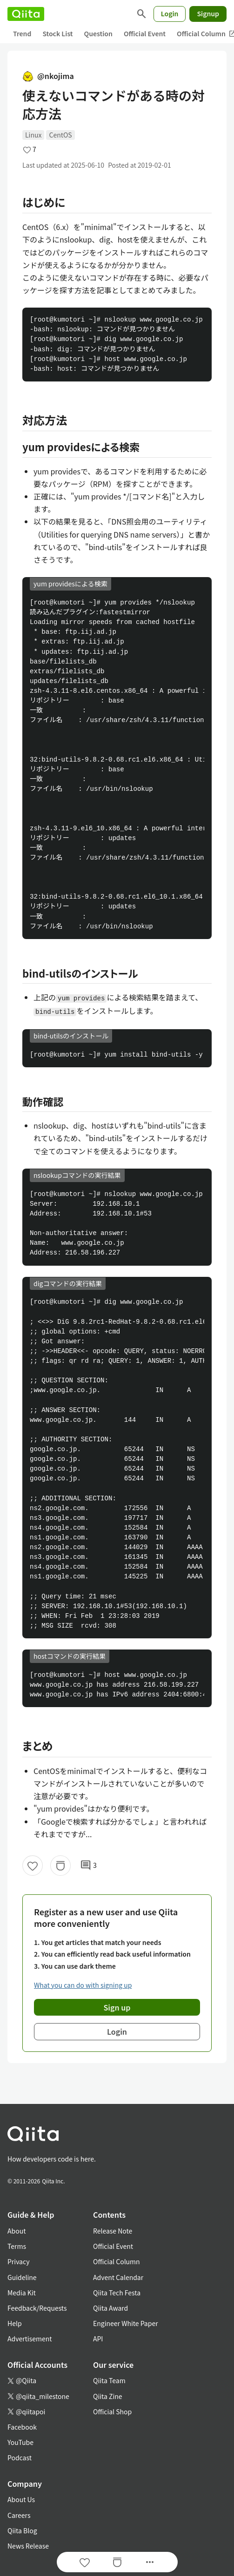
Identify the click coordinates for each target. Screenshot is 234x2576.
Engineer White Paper (125, 2323)
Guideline (22, 2277)
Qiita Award (110, 2308)
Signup (208, 13)
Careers (18, 2515)
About (16, 2230)
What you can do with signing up (83, 1985)
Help (14, 2323)
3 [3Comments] (88, 1865)
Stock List (57, 33)
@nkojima (48, 75)
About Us (21, 2499)
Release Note (112, 2230)
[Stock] (60, 1865)
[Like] (32, 1865)
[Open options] (150, 2562)
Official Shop (112, 2411)
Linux (33, 134)
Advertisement (29, 2338)
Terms (16, 2246)
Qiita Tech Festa (116, 2292)
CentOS (60, 134)
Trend (22, 33)
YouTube (20, 2442)
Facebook (22, 2426)
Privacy (18, 2261)
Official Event (145, 33)
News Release (28, 2545)
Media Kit (21, 2292)
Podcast (19, 2457)
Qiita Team (109, 2380)
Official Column (116, 2261)
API (98, 2338)
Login (170, 13)
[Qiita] (25, 14)
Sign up (117, 2007)
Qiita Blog (22, 2530)
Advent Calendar (118, 2277)
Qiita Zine (107, 2396)
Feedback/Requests (37, 2308)
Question (98, 33)
